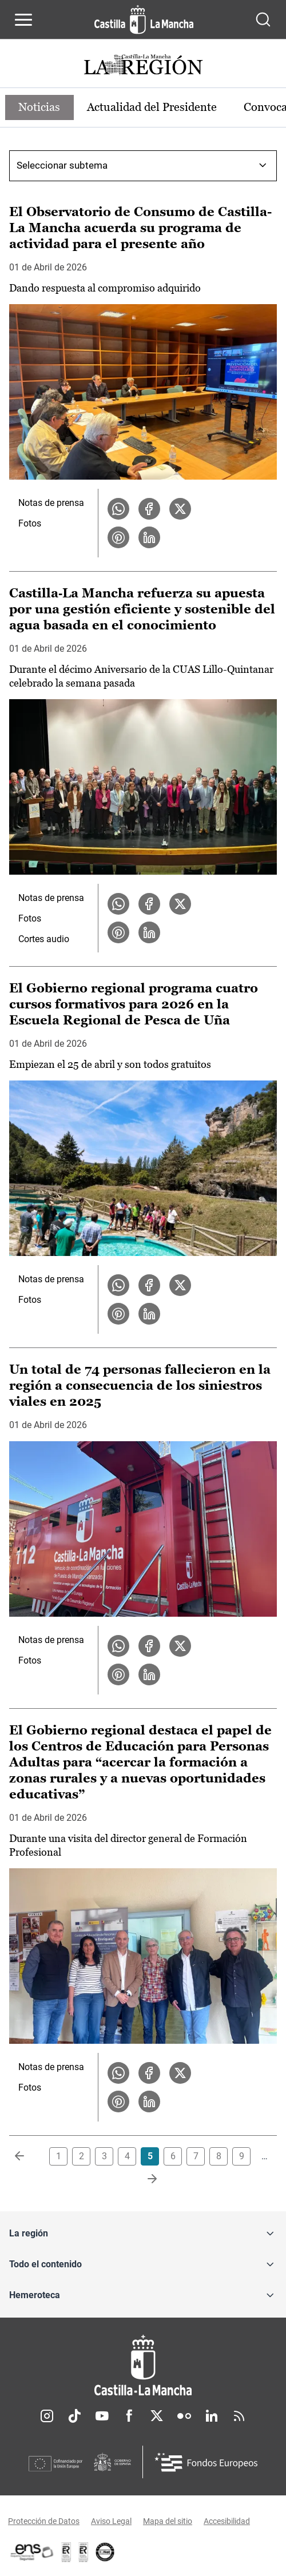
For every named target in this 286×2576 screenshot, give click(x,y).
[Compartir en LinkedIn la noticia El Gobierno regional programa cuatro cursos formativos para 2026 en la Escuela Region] (149, 1314)
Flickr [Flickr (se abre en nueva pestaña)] (184, 2416)
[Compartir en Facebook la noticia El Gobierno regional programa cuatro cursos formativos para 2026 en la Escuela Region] (149, 1285)
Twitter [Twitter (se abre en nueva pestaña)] (156, 2416)
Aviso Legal (111, 2521)
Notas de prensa (51, 502)
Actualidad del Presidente (153, 107)
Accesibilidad (227, 2521)
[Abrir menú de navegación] (23, 19)
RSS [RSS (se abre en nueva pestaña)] (239, 2416)
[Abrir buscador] (263, 19)
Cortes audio (43, 939)
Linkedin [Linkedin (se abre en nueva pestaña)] (211, 2416)
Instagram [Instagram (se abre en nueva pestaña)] (47, 2416)
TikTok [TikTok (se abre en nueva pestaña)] (74, 2416)
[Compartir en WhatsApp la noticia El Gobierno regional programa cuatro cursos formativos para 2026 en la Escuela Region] (118, 1285)
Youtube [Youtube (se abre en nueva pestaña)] (102, 2416)
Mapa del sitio (167, 2521)
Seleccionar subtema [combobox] (62, 165)
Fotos (29, 523)
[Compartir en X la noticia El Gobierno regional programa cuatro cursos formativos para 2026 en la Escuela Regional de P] (180, 1285)
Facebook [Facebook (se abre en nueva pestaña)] (129, 2416)
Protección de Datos (44, 2521)
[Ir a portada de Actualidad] (143, 66)
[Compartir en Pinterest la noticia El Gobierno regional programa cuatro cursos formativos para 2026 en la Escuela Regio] (118, 1314)
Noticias (40, 107)
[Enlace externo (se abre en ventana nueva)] (83, 2552)
